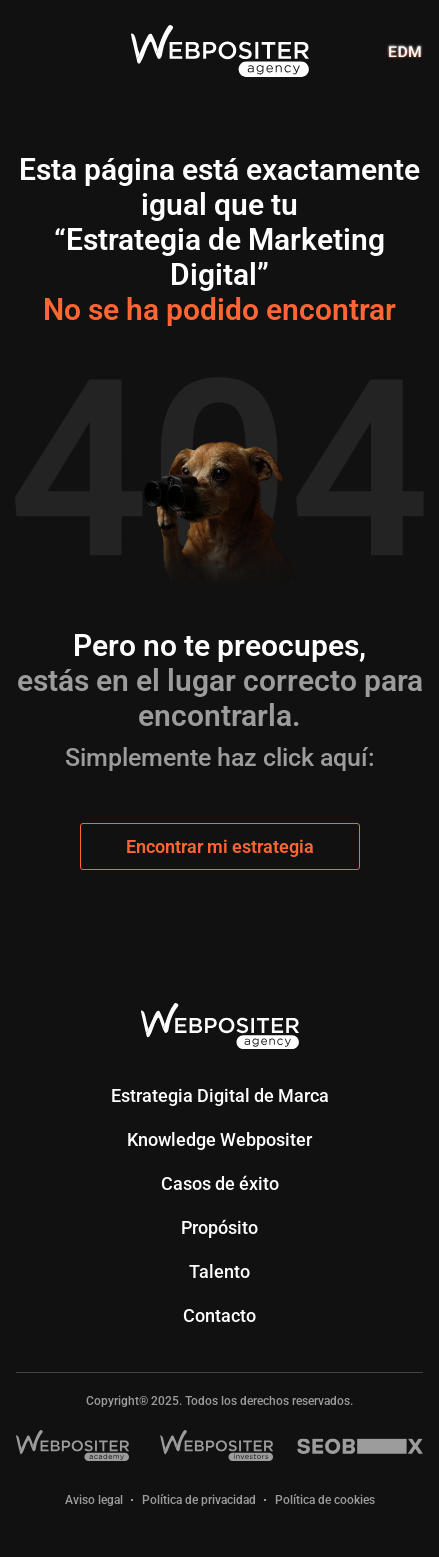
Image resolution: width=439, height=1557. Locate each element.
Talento (219, 1271)
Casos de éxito (220, 1183)
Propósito (219, 1227)
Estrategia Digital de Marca (220, 1095)
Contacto (219, 1315)
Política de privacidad (199, 1500)
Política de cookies (325, 1500)
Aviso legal (94, 1500)
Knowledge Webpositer (219, 1139)
